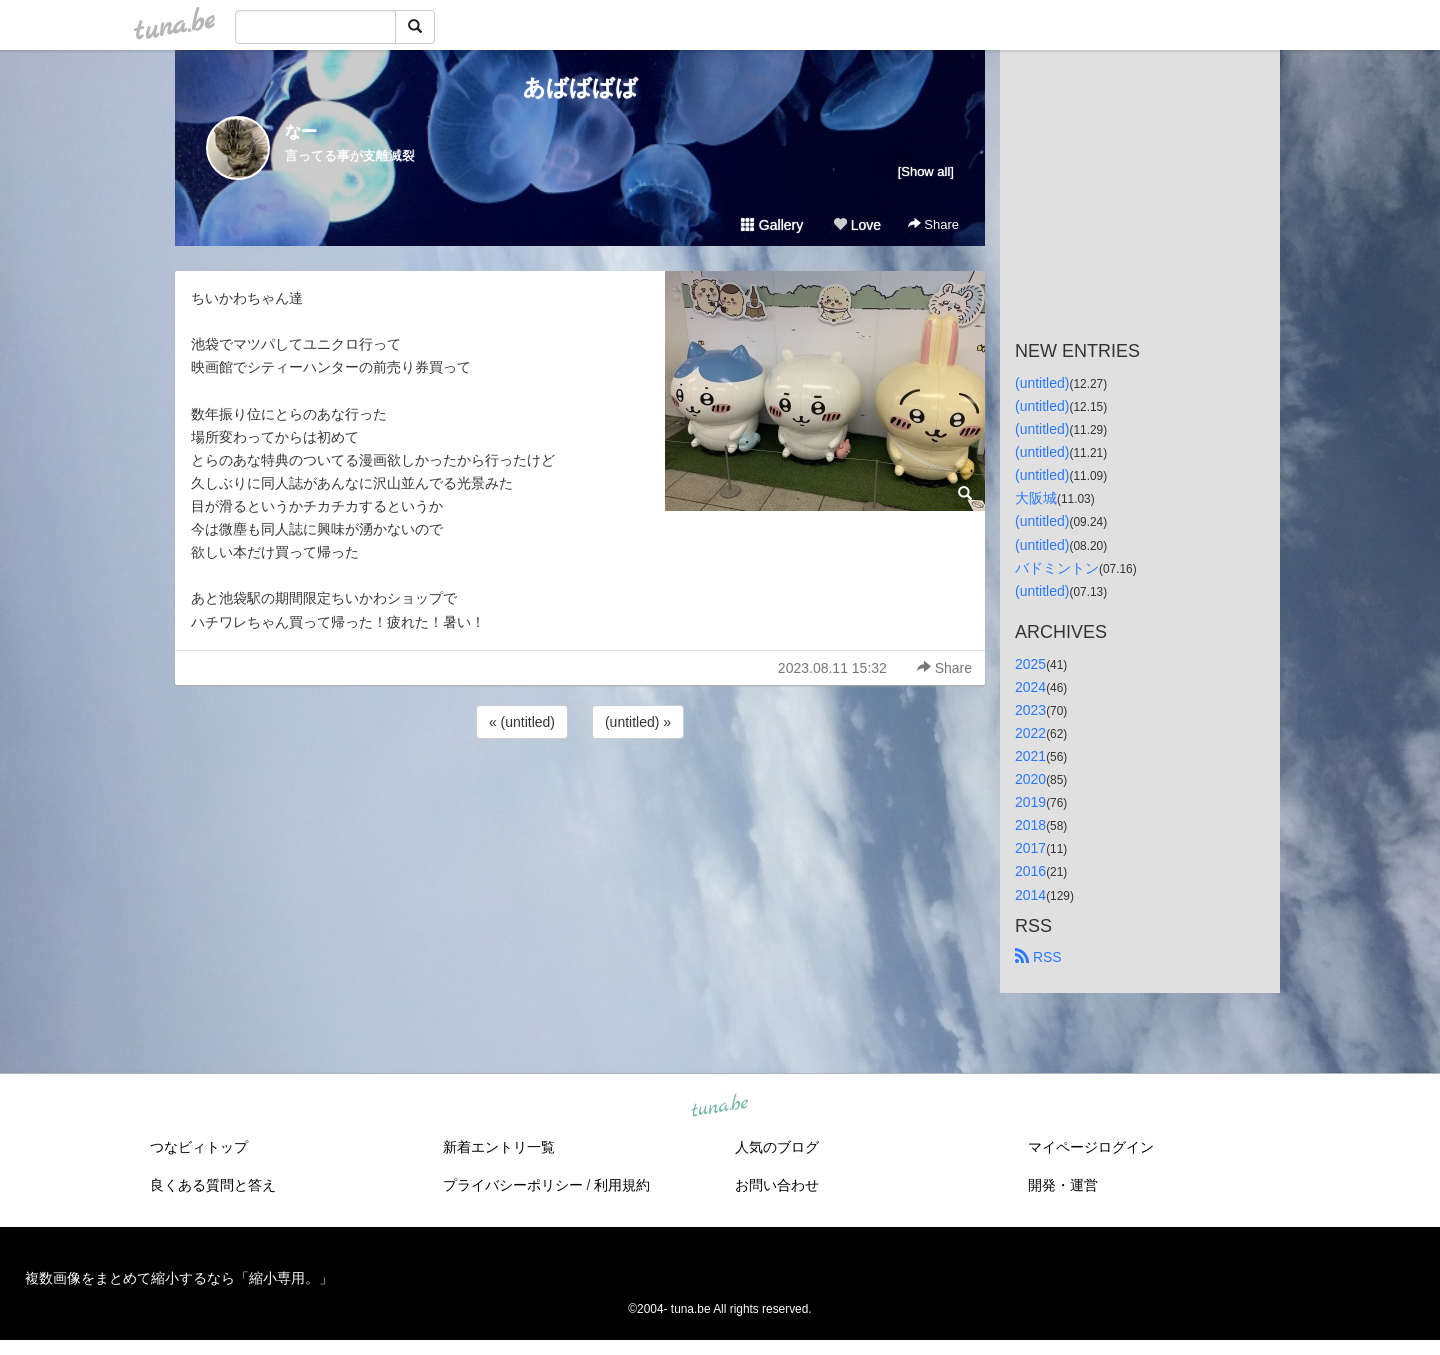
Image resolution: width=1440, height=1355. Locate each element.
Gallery (772, 225)
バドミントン (1057, 568)
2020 (1030, 779)
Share (933, 224)
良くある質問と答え (213, 1185)
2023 (1030, 710)
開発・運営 (1063, 1185)
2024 (1030, 687)
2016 (1030, 871)
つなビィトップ (199, 1147)
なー (301, 131)
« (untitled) (522, 722)
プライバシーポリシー (513, 1185)
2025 (1030, 664)
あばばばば (580, 87)
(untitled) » (638, 722)
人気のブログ (777, 1147)
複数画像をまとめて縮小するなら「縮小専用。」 (179, 1278)
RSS (1038, 957)
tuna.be (719, 1106)
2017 (1030, 848)
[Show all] (926, 171)
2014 (1030, 895)
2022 (1030, 733)
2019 (1030, 802)
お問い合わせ (777, 1185)
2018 (1030, 825)
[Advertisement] (580, 797)
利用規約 (622, 1185)
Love (857, 225)
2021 (1030, 756)
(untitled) (1042, 383)
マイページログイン (1091, 1147)
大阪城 (1036, 498)
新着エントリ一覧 (499, 1147)
